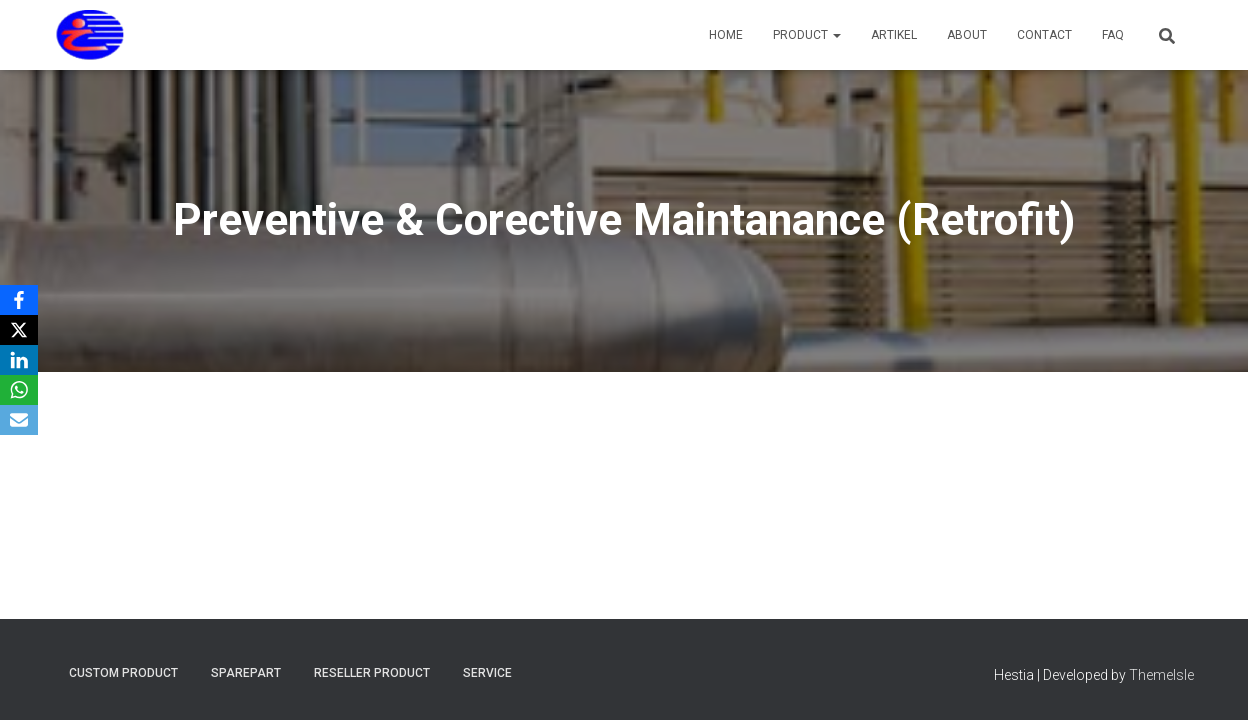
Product (807, 35)
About (967, 35)
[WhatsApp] (19, 390)
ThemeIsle (1161, 675)
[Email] (19, 420)
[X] (19, 330)
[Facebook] (19, 300)
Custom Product (123, 673)
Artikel (894, 35)
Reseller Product (372, 673)
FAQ (1113, 35)
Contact (1044, 35)
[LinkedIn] (19, 360)
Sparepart (246, 673)
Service (487, 673)
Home (726, 35)
